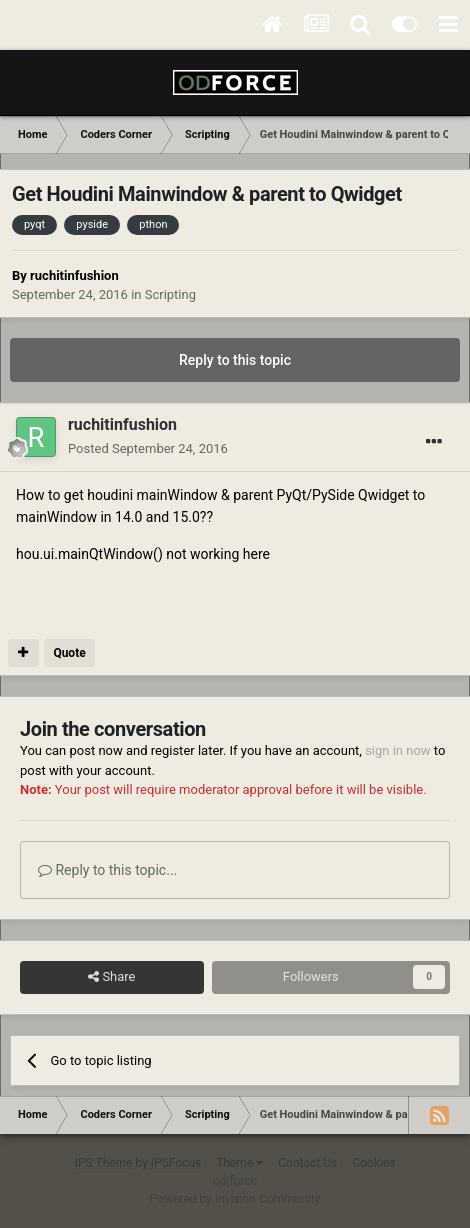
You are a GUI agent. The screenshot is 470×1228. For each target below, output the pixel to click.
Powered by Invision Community (235, 1199)
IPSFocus (176, 1163)
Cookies (373, 1163)
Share (111, 977)
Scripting (170, 294)
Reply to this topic (235, 360)
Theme (239, 1163)
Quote (69, 653)
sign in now (398, 750)
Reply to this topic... (107, 870)
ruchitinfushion (74, 275)
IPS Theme (104, 1163)
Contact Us (307, 1163)
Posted (148, 448)
